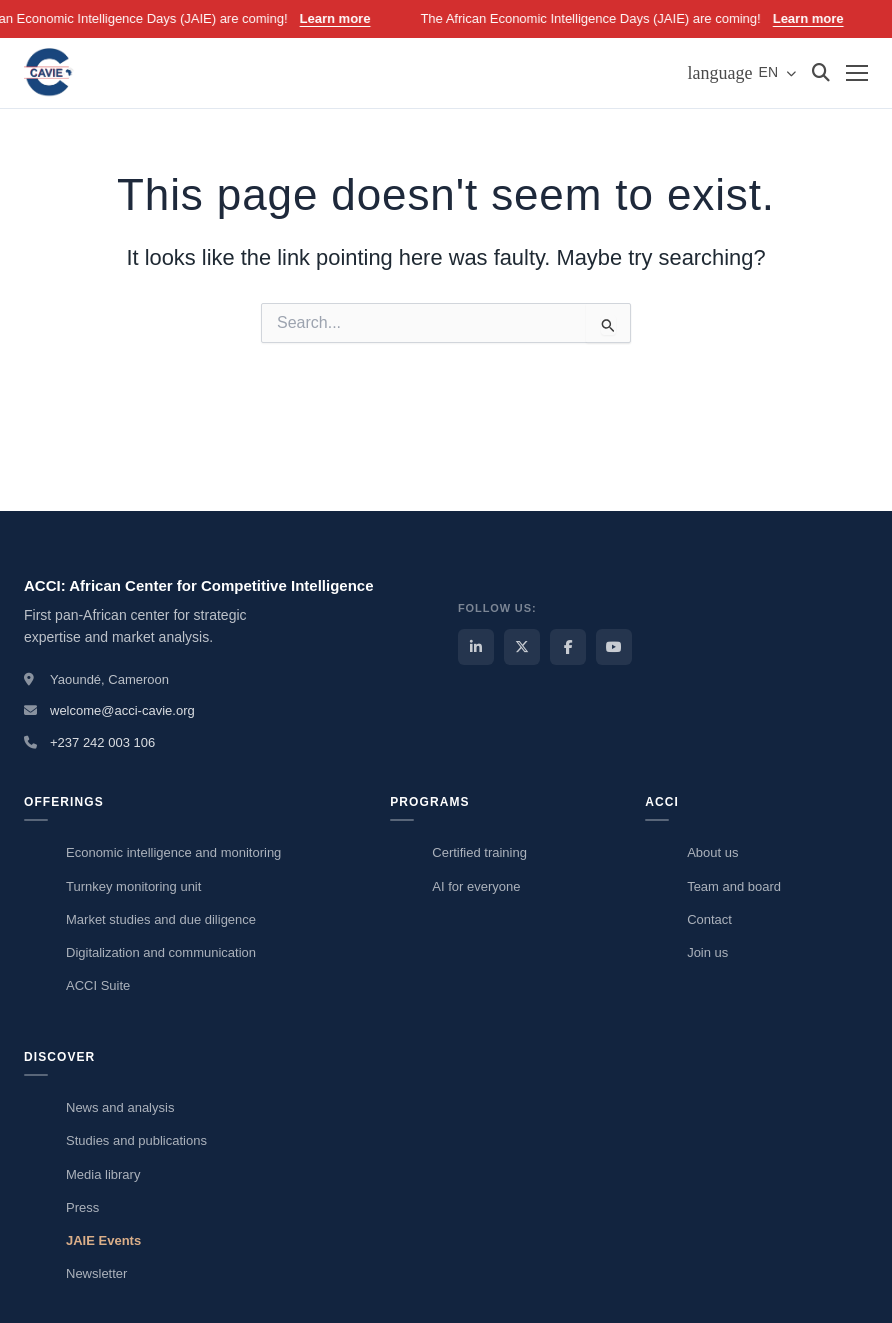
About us (712, 852)
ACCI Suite (98, 985)
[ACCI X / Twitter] (522, 647)
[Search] (821, 73)
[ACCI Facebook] (568, 647)
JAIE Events (103, 1240)
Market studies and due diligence (161, 919)
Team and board (734, 886)
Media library (103, 1174)
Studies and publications (136, 1140)
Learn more (349, 18)
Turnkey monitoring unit (133, 886)
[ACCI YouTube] (614, 647)
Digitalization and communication (161, 952)
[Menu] (857, 73)
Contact (709, 919)
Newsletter (96, 1273)
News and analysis (120, 1107)
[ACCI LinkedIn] (476, 647)
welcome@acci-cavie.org (122, 710)
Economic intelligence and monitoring (173, 852)
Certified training (479, 852)
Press (82, 1207)
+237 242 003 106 (102, 742)
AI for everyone (476, 886)
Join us (707, 952)
